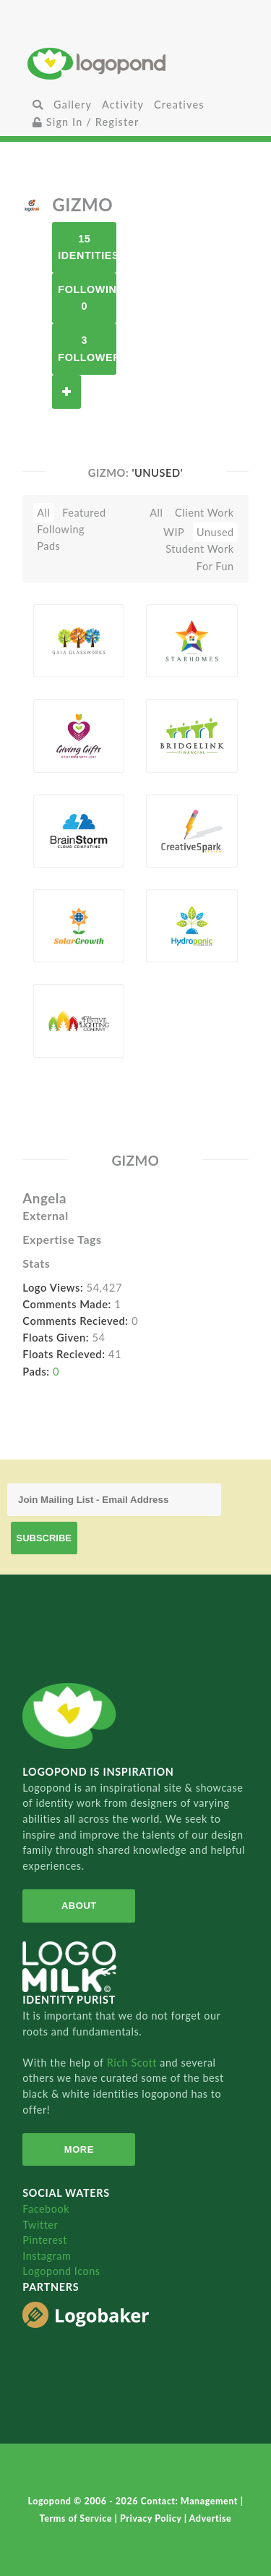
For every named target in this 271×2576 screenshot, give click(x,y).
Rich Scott (133, 2062)
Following (61, 529)
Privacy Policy (152, 2518)
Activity (123, 104)
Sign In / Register (86, 122)
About (79, 1905)
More (79, 2149)
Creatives (179, 104)
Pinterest (44, 2240)
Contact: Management (191, 2501)
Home (135, 63)
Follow (66, 392)
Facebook (45, 2209)
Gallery (72, 104)
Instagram (46, 2256)
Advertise (210, 2518)
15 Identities (87, 247)
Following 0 (87, 298)
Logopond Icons (61, 2271)
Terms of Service (77, 2518)
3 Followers (87, 348)
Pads (48, 546)
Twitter (40, 2225)
